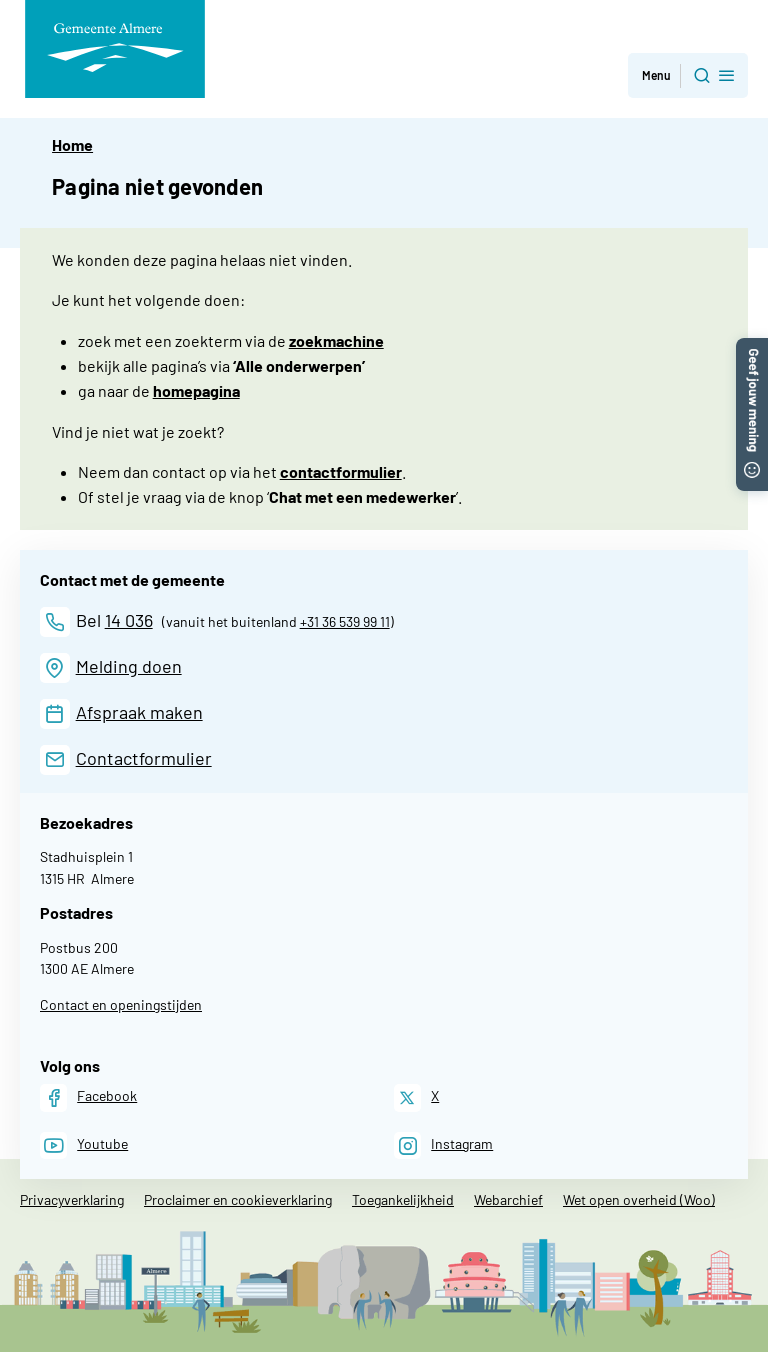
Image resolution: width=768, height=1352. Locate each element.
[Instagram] (443, 1145)
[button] (752, 347)
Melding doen (129, 666)
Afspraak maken (139, 712)
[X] (416, 1097)
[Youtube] (84, 1145)
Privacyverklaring (72, 1199)
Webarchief (508, 1199)
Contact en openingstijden (121, 1004)
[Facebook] (88, 1097)
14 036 (129, 620)
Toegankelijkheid (403, 1199)
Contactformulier (144, 758)
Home (72, 144)
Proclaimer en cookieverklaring (238, 1199)
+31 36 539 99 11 (345, 621)
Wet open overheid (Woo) (639, 1199)
